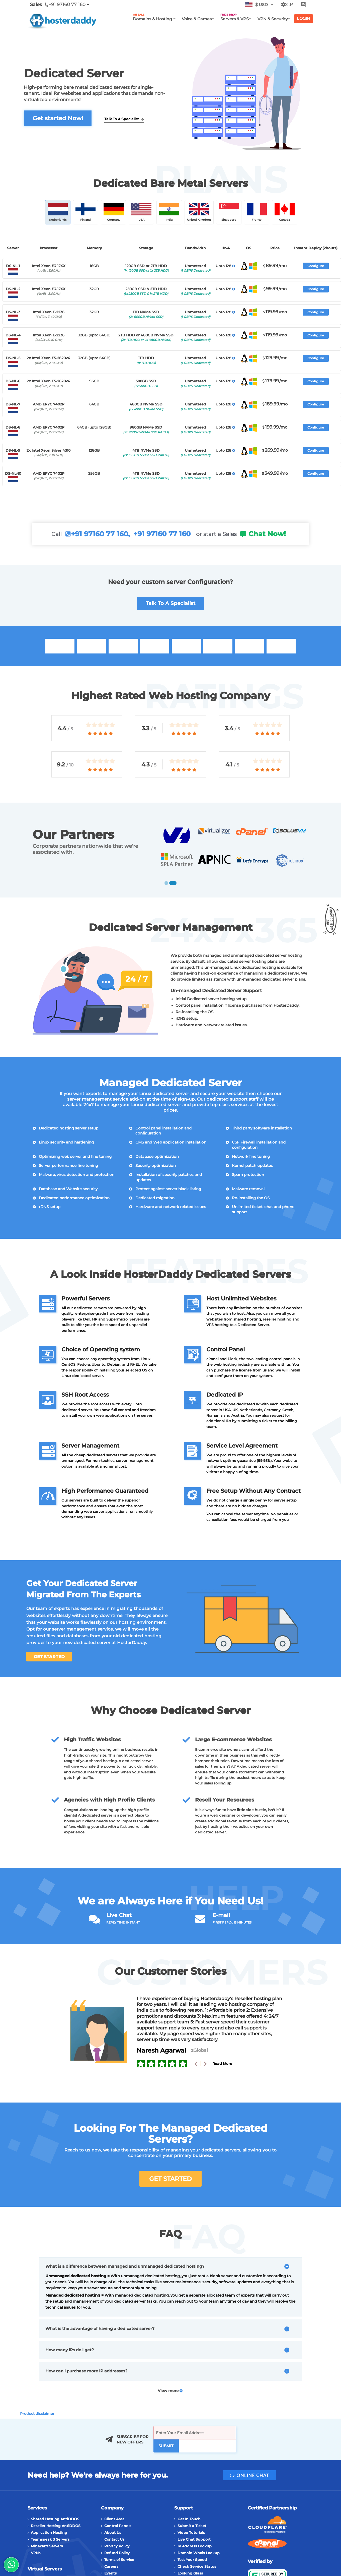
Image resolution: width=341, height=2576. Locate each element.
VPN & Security (274, 18)
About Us (113, 2522)
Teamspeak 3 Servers (51, 2529)
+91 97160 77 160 (65, 4)
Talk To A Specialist (127, 119)
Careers (111, 2556)
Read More (222, 2066)
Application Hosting (50, 2522)
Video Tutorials (192, 2522)
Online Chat (249, 2465)
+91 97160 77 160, (96, 537)
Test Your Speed (193, 2549)
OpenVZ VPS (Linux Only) (55, 2570)
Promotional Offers (122, 2569)
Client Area (114, 2508)
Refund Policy (117, 2542)
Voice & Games (198, 18)
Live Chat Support (195, 2529)
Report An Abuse (194, 2569)
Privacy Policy (117, 2536)
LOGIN (303, 18)
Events (110, 2563)
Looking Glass (191, 2563)
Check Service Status (198, 2556)
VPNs (36, 2542)
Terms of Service (120, 2549)
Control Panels (118, 2515)
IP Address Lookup (196, 2536)
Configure (315, 266)
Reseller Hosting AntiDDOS (56, 2515)
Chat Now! (265, 537)
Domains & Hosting (156, 17)
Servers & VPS (237, 17)
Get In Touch (190, 2508)
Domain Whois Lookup (200, 2542)
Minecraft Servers (47, 2536)
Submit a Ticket (192, 2515)
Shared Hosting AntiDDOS (55, 2508)
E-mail (221, 1917)
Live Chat (119, 1917)
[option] (170, 844)
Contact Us (115, 2529)
